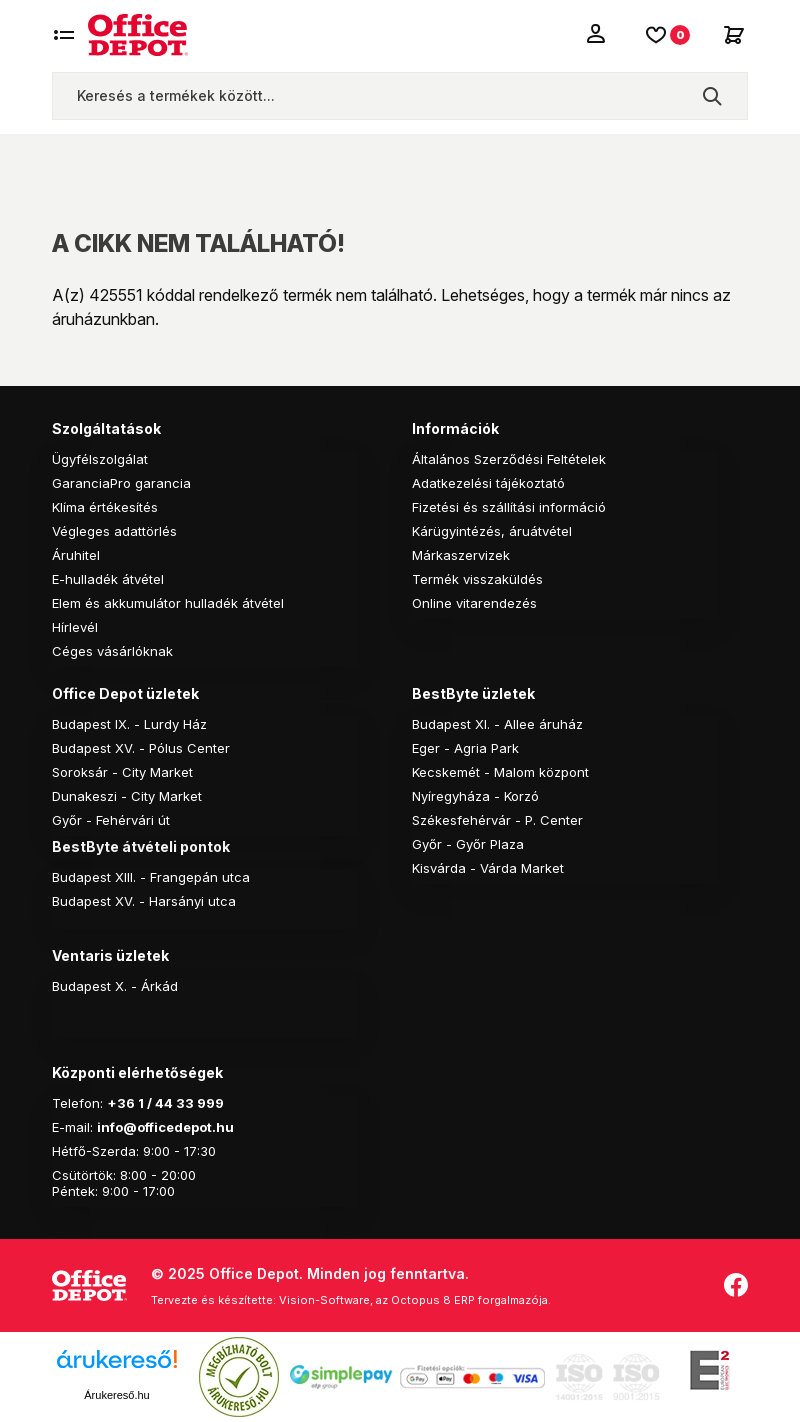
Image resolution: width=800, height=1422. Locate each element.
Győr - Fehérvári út (111, 820)
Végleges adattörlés (114, 531)
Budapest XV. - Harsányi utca (144, 901)
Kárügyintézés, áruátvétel (492, 531)
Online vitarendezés (474, 603)
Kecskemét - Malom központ (500, 772)
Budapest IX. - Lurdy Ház (129, 724)
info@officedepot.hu (165, 1127)
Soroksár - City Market (122, 772)
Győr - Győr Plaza (468, 844)
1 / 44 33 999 (179, 1103)
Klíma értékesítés (105, 507)
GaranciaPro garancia (121, 483)
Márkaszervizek (461, 555)
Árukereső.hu (116, 1395)
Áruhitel (76, 555)
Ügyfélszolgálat (100, 459)
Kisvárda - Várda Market (488, 868)
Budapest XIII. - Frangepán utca (151, 877)
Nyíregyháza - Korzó (475, 796)
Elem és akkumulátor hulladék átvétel (168, 603)
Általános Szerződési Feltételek (509, 459)
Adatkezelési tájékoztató (488, 483)
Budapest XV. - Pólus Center (141, 748)
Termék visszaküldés (477, 579)
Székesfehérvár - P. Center (497, 820)
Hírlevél (75, 627)
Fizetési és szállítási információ (509, 507)
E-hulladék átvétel (108, 579)
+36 (121, 1103)
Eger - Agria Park (465, 748)
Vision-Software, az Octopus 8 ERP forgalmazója (413, 1300)
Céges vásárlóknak (112, 651)
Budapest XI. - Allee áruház (497, 724)
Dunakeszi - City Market (127, 796)
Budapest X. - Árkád (115, 986)
